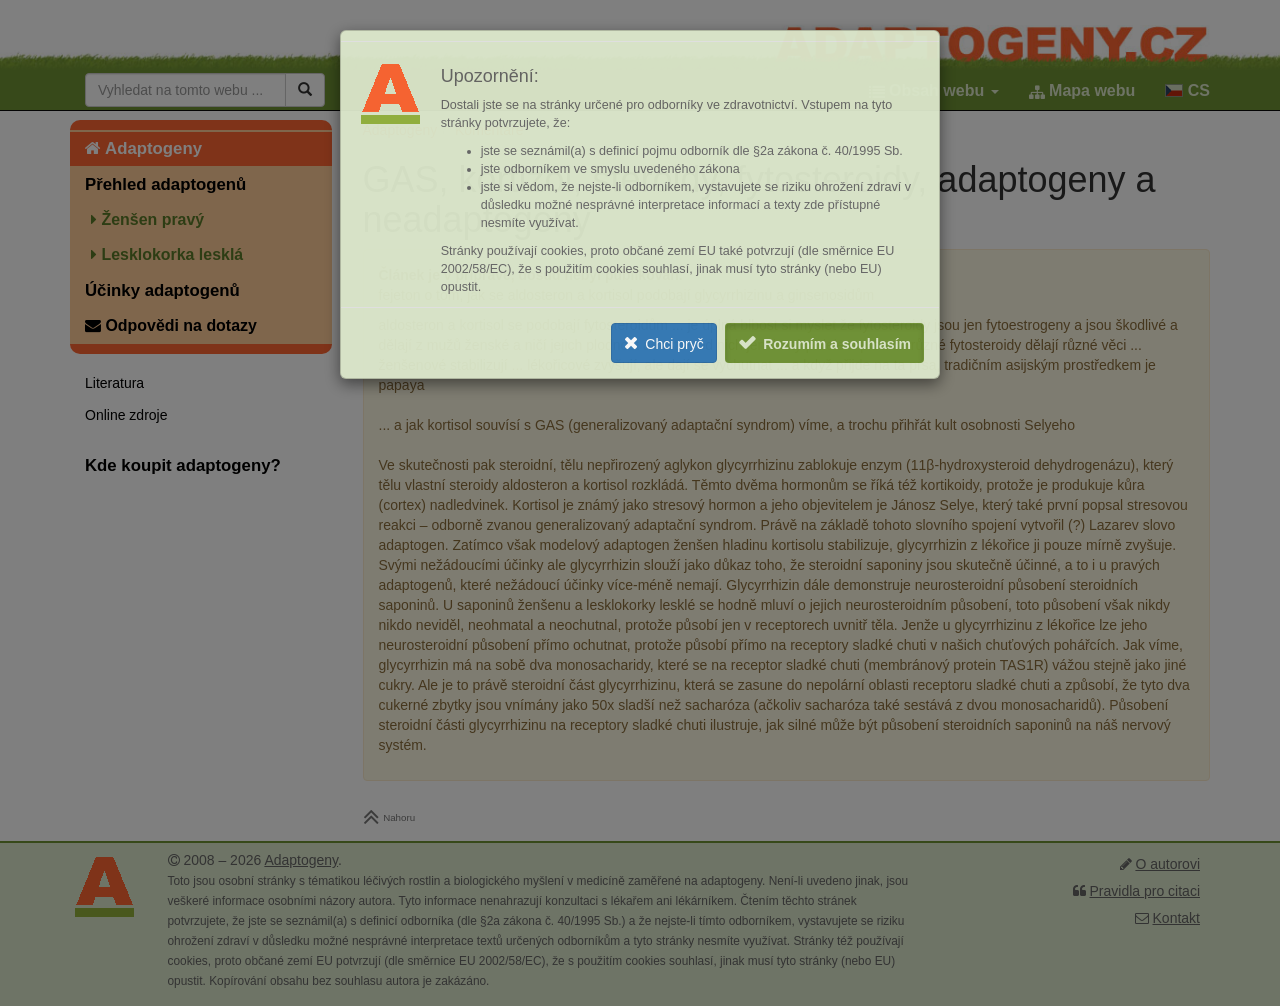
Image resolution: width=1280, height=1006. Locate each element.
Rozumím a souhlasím (837, 344)
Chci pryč (674, 344)
